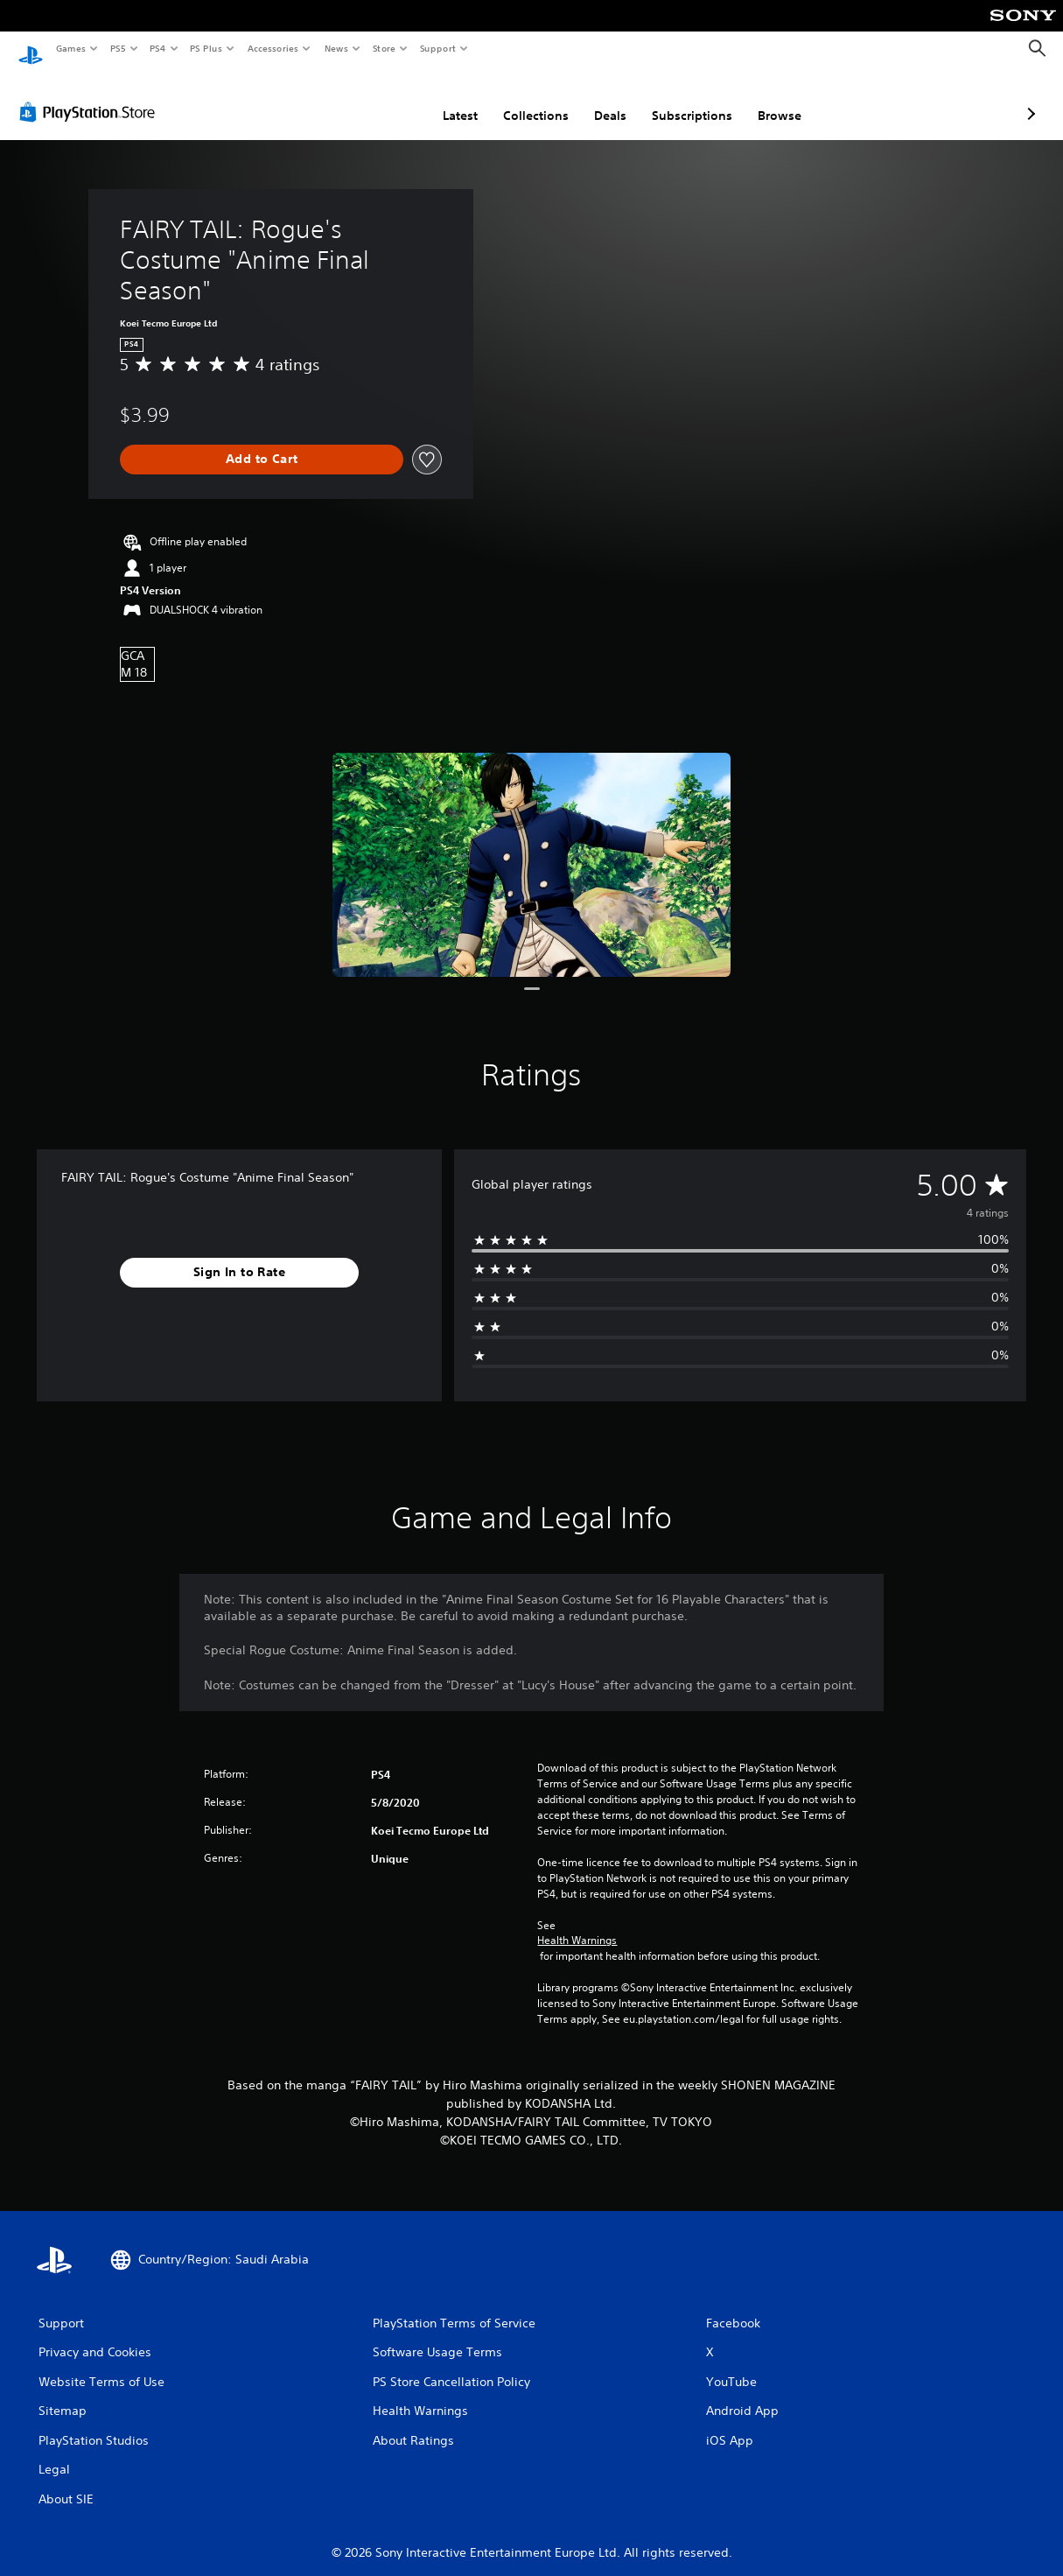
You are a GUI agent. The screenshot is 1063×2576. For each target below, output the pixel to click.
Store (383, 48)
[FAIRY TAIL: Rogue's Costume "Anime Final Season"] (531, 848)
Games (70, 48)
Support (437, 48)
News (336, 48)
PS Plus (206, 48)
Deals (517, 99)
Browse (687, 99)
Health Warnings (577, 1924)
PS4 (157, 48)
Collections (443, 99)
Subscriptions (599, 99)
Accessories (272, 48)
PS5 (117, 48)
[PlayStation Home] (30, 49)
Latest (367, 99)
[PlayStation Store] (91, 95)
